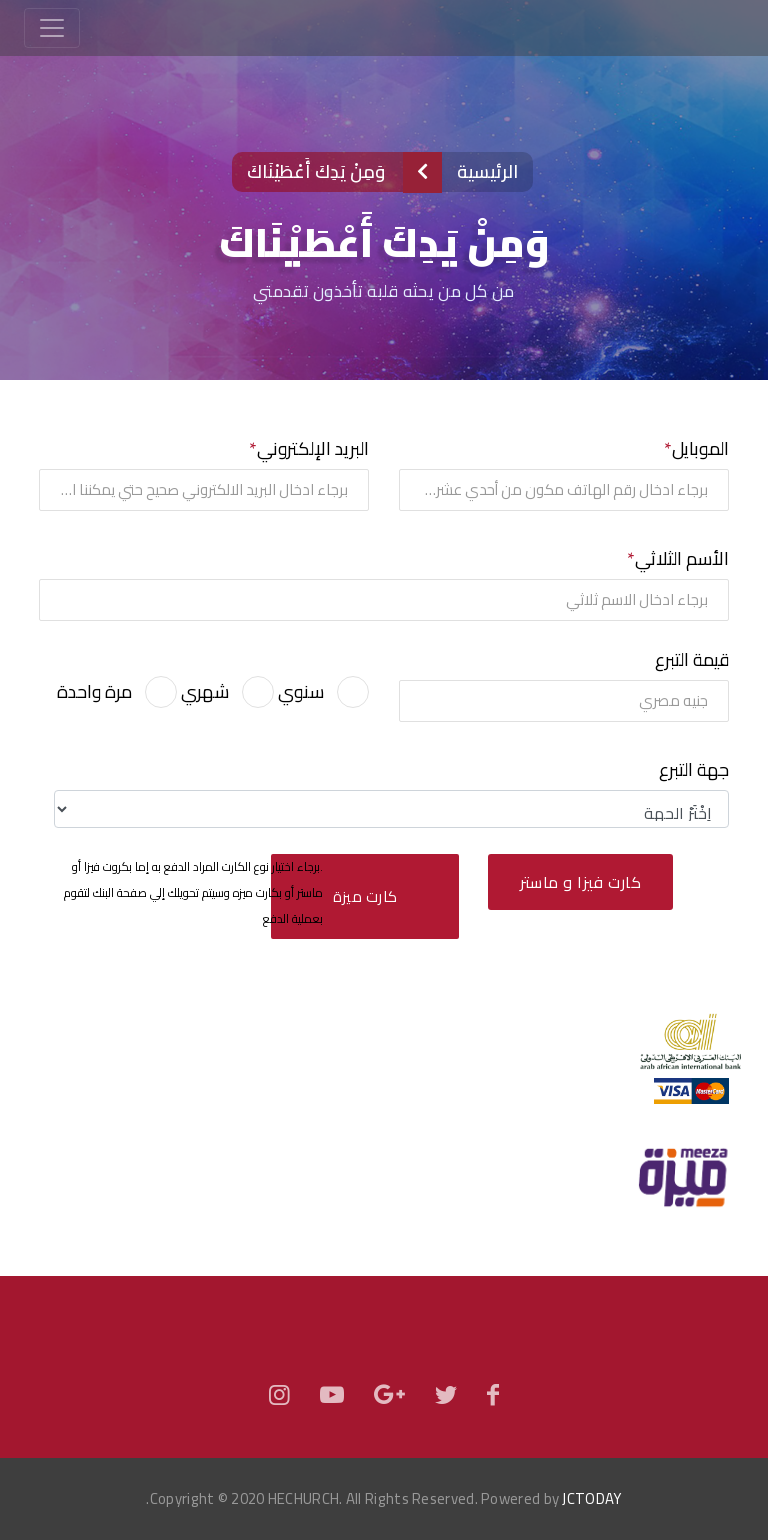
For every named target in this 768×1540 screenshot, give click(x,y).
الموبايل (700, 449)
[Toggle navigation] (52, 28)
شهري (205, 691)
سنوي (301, 691)
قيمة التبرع (692, 660)
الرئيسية (487, 171)
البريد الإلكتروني (313, 449)
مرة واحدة (94, 691)
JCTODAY (591, 1498)
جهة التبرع (694, 770)
